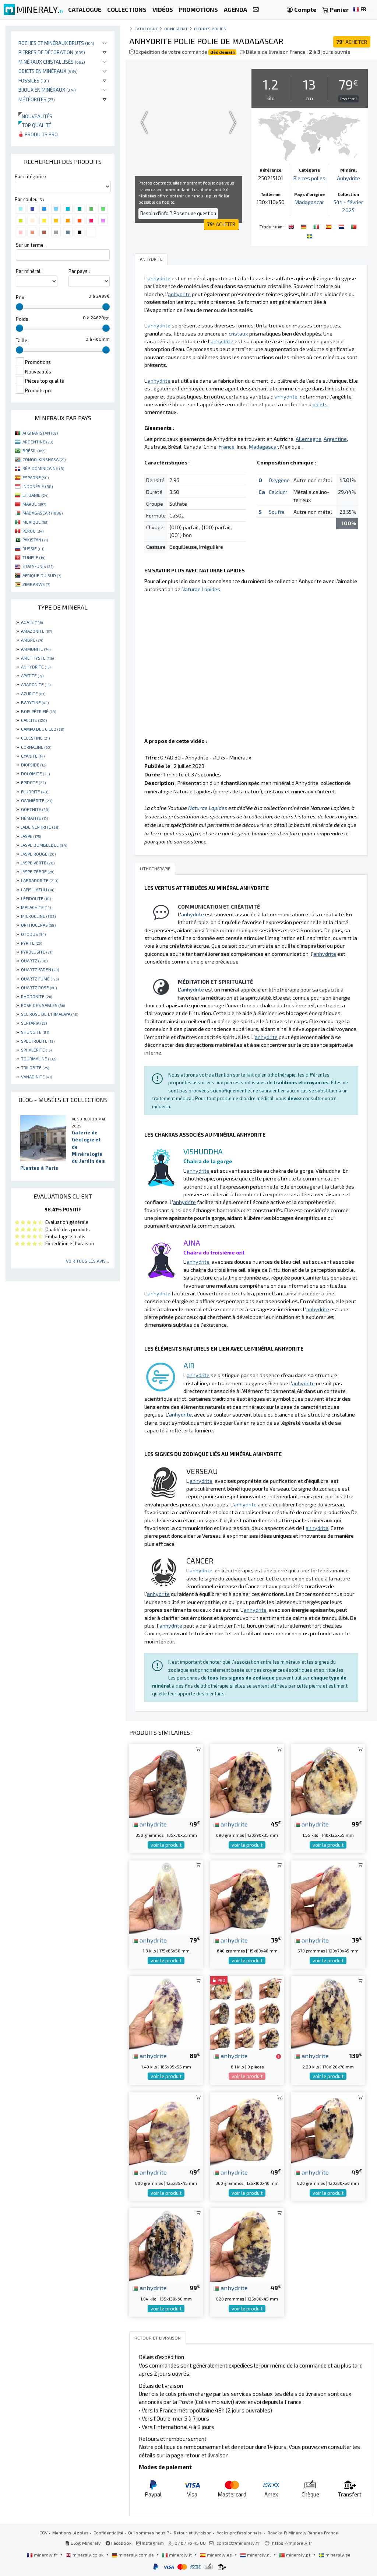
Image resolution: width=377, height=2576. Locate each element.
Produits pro (38, 134)
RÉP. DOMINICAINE (43, 468)
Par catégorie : (30, 176)
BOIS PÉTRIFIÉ (38, 711)
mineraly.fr (43, 2554)
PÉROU (32, 530)
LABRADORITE (39, 880)
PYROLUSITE (36, 951)
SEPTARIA (34, 1022)
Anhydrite (348, 178)
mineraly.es (216, 2554)
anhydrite (149, 1824)
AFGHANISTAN (40, 432)
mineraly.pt (295, 2554)
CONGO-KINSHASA (44, 459)
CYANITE (33, 755)
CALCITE (34, 720)
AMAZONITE (36, 631)
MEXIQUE (35, 521)
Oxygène (279, 480)
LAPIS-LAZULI (37, 889)
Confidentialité (108, 2532)
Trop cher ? (348, 98)
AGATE (32, 622)
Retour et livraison (193, 2532)
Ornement (176, 28)
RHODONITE (36, 996)
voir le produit (166, 1845)
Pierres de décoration (51, 52)
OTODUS (33, 934)
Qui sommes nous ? (148, 2532)
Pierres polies (210, 28)
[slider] (19, 306)
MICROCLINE (38, 916)
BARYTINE (35, 702)
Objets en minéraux (48, 71)
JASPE (31, 836)
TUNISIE (33, 557)
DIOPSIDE (33, 764)
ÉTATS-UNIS (37, 566)
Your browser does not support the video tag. (188, 122)
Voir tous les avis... (87, 1260)
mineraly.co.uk (85, 2554)
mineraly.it (177, 2554)
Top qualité (34, 125)
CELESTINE (35, 737)
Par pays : (79, 271)
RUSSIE (33, 548)
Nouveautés (35, 116)
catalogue (146, 28)
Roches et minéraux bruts (56, 43)
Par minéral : (29, 271)
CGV (43, 2532)
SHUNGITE (35, 1032)
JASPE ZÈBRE (37, 871)
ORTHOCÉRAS (38, 924)
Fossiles (33, 80)
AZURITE (33, 693)
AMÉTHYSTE (37, 657)
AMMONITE (35, 649)
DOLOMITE (35, 773)
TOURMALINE (38, 1058)
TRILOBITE (35, 1067)
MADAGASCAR (42, 512)
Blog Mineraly (83, 2542)
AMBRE (32, 639)
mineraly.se (334, 2554)
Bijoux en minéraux (47, 90)
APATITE (32, 675)
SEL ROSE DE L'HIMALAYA (49, 1014)
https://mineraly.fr (292, 2542)
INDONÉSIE (37, 486)
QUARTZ (34, 960)
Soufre (277, 512)
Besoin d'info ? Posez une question (178, 213)
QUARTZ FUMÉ (40, 978)
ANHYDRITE (35, 666)
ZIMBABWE (36, 584)
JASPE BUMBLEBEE (44, 844)
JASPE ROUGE (38, 853)
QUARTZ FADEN (40, 969)
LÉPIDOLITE (36, 898)
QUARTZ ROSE (39, 987)
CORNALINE (36, 747)
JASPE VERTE (37, 862)
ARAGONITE (35, 684)
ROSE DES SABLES (43, 1005)
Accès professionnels (239, 2532)
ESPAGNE (35, 477)
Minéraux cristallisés (51, 62)
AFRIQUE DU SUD (41, 575)
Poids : (23, 319)
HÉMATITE (34, 818)
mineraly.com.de (133, 2554)
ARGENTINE (37, 441)
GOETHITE (35, 809)
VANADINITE (36, 1076)
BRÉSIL (33, 450)
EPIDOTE (33, 782)
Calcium (278, 492)
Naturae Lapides (201, 589)
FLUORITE (34, 791)
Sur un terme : (31, 245)
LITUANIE (35, 495)
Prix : (21, 297)
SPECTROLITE (37, 1040)
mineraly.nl (256, 2554)
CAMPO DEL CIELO (42, 728)
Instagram (150, 2542)
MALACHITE (36, 907)
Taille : (22, 340)
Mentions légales (70, 2532)
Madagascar (309, 202)
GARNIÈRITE (36, 800)
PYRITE (31, 942)
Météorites (36, 99)
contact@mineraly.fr (238, 2542)
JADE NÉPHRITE (40, 826)
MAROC (34, 503)
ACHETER (352, 42)
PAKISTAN (35, 539)
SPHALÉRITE (36, 1049)
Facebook (118, 2542)
